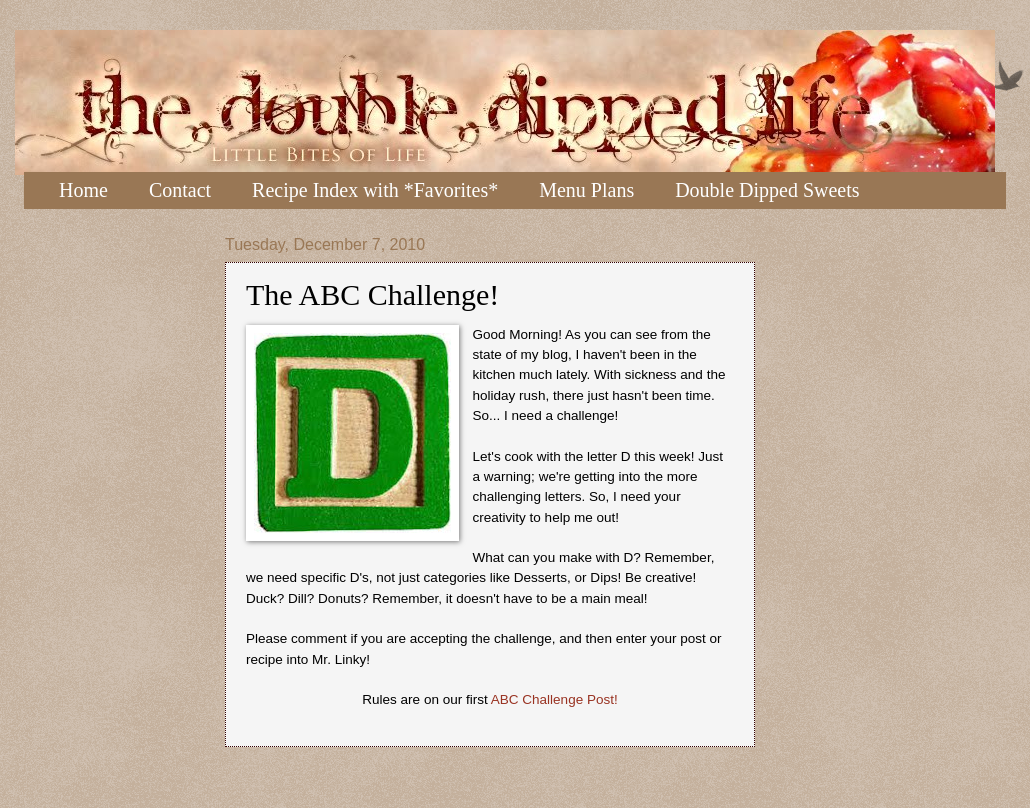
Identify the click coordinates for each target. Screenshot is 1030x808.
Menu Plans (586, 190)
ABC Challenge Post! (554, 699)
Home (83, 190)
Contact (180, 190)
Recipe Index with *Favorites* (375, 190)
